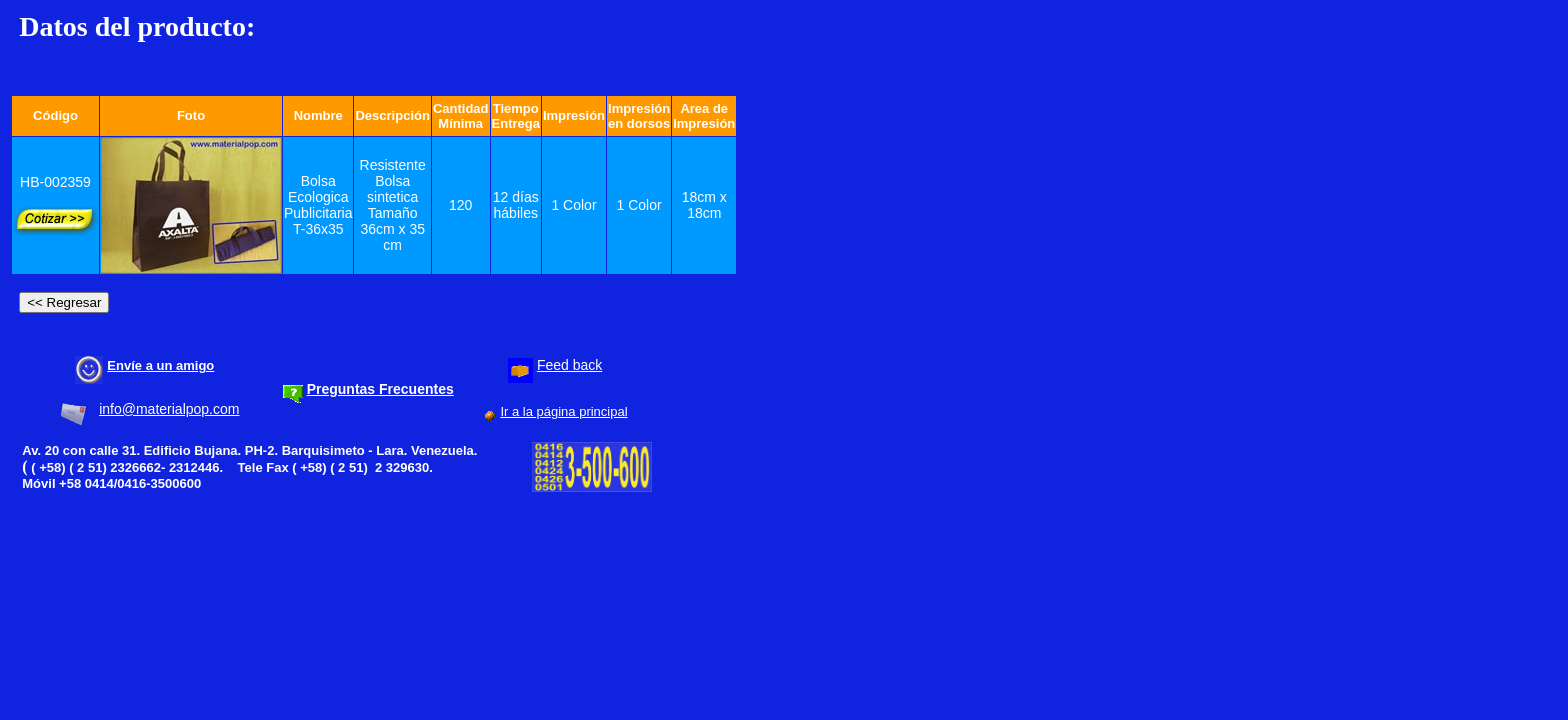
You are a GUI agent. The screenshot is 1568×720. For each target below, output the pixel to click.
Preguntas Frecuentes (380, 389)
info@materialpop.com (169, 409)
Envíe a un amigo (160, 365)
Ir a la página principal (563, 411)
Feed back (569, 365)
